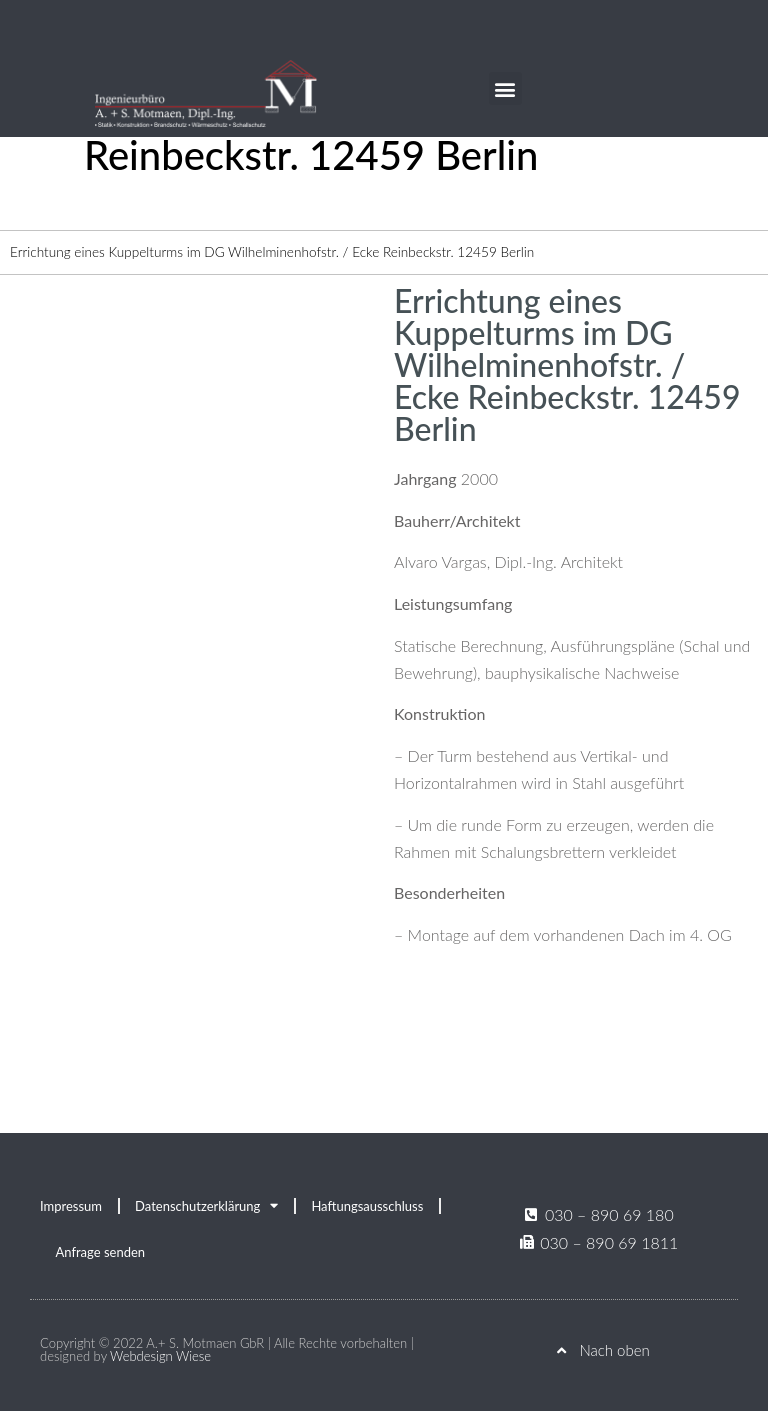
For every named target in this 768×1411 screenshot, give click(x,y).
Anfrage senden (101, 1252)
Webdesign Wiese (160, 1356)
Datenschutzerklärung (206, 1205)
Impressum (71, 1206)
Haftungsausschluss (367, 1206)
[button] (505, 88)
